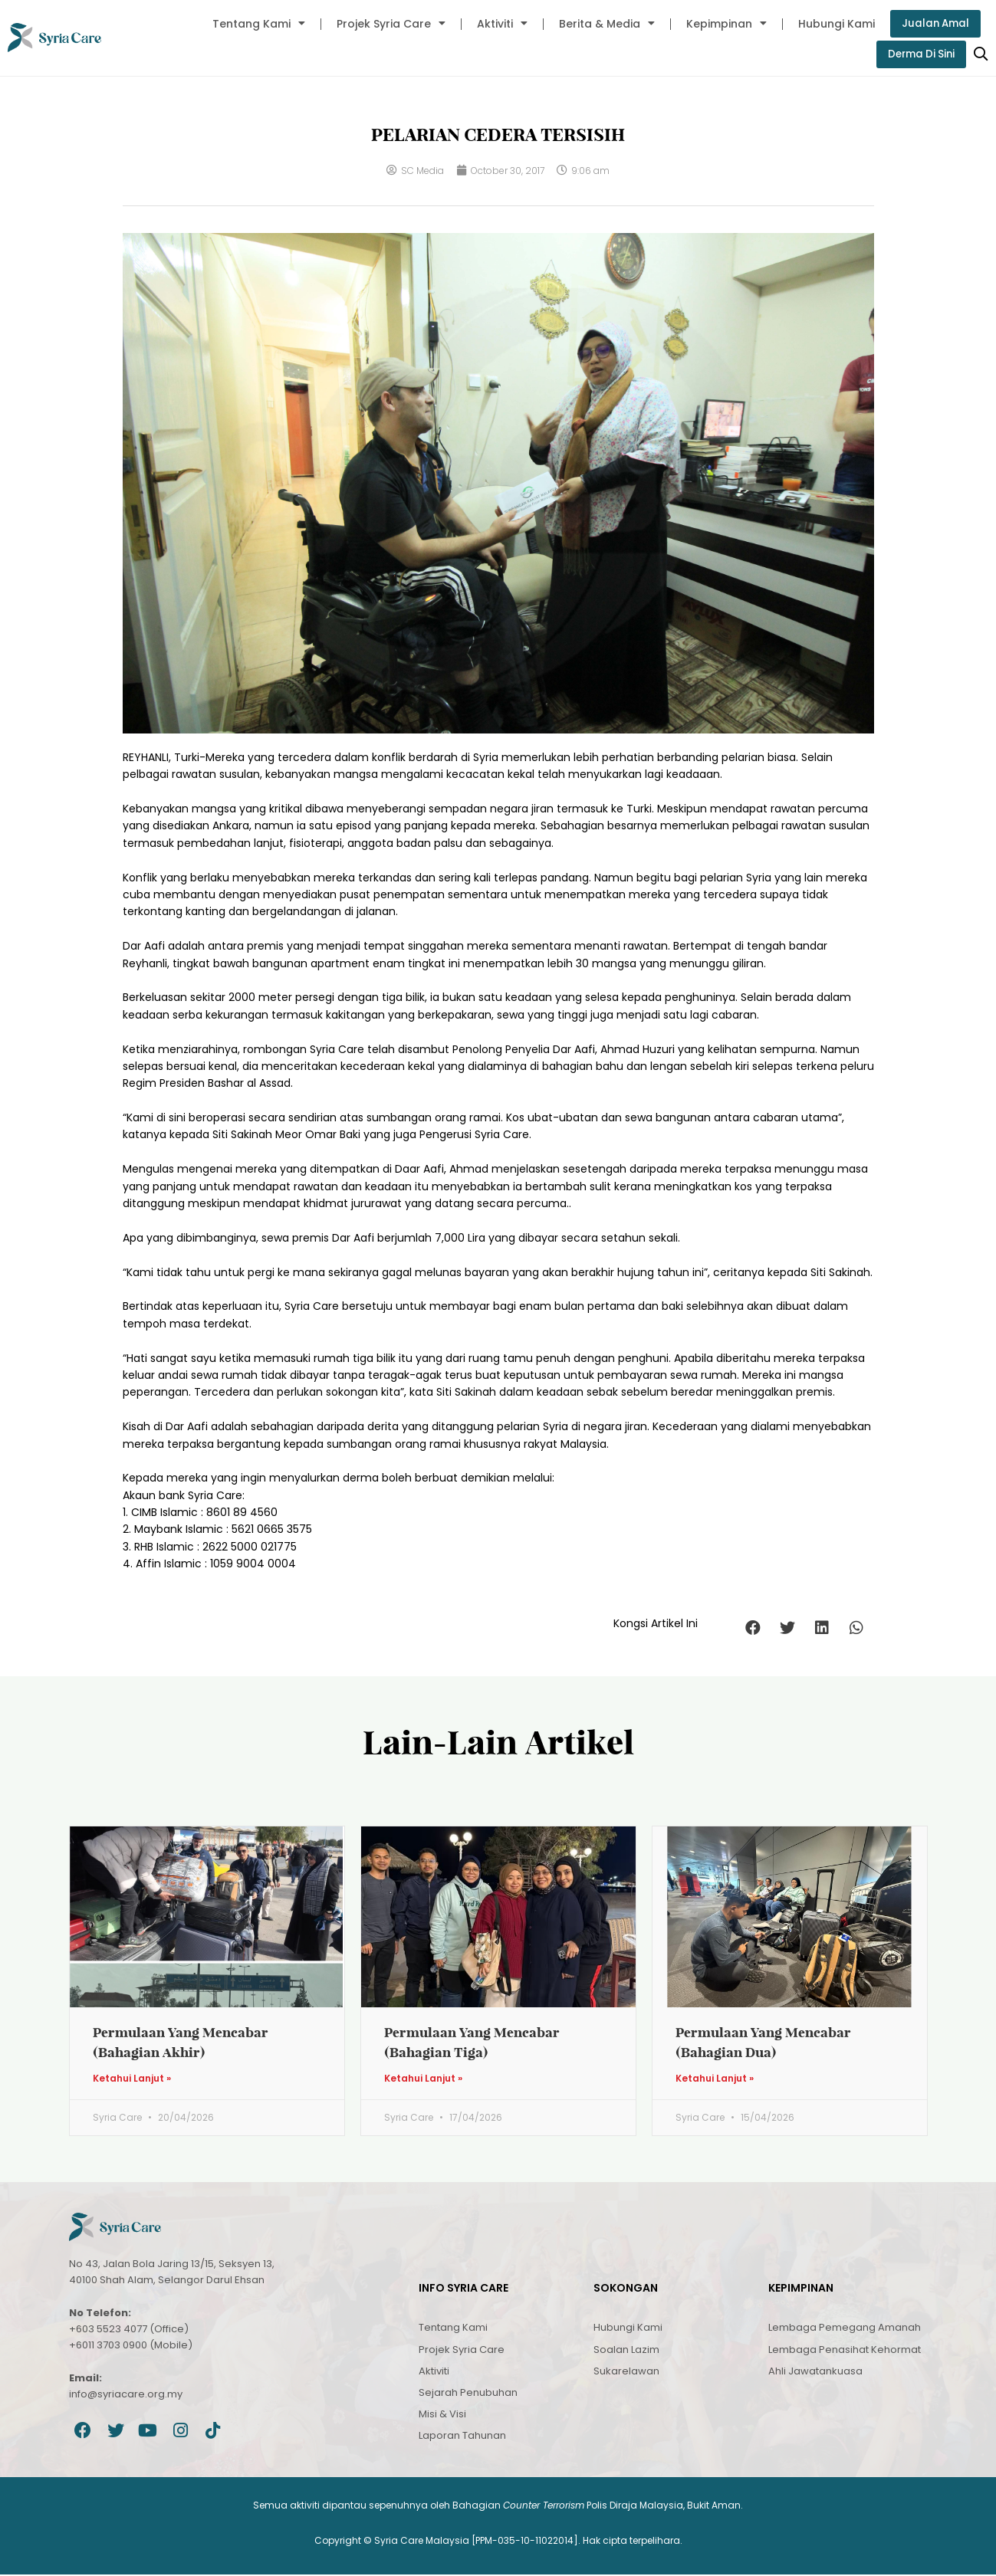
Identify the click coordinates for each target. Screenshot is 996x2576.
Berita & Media (604, 24)
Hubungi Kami (833, 23)
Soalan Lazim (626, 2350)
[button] (753, 1628)
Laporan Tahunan (462, 2437)
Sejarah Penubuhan (468, 2394)
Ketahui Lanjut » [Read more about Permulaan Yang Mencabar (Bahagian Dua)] (715, 2080)
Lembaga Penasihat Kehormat (844, 2350)
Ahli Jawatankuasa (815, 2372)
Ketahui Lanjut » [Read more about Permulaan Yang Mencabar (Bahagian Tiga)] (423, 2080)
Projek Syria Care (388, 24)
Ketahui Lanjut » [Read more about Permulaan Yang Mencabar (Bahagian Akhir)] (132, 2080)
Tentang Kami (255, 24)
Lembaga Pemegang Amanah (844, 2329)
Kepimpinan (723, 24)
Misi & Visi (442, 2415)
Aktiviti (499, 24)
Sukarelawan (626, 2372)
